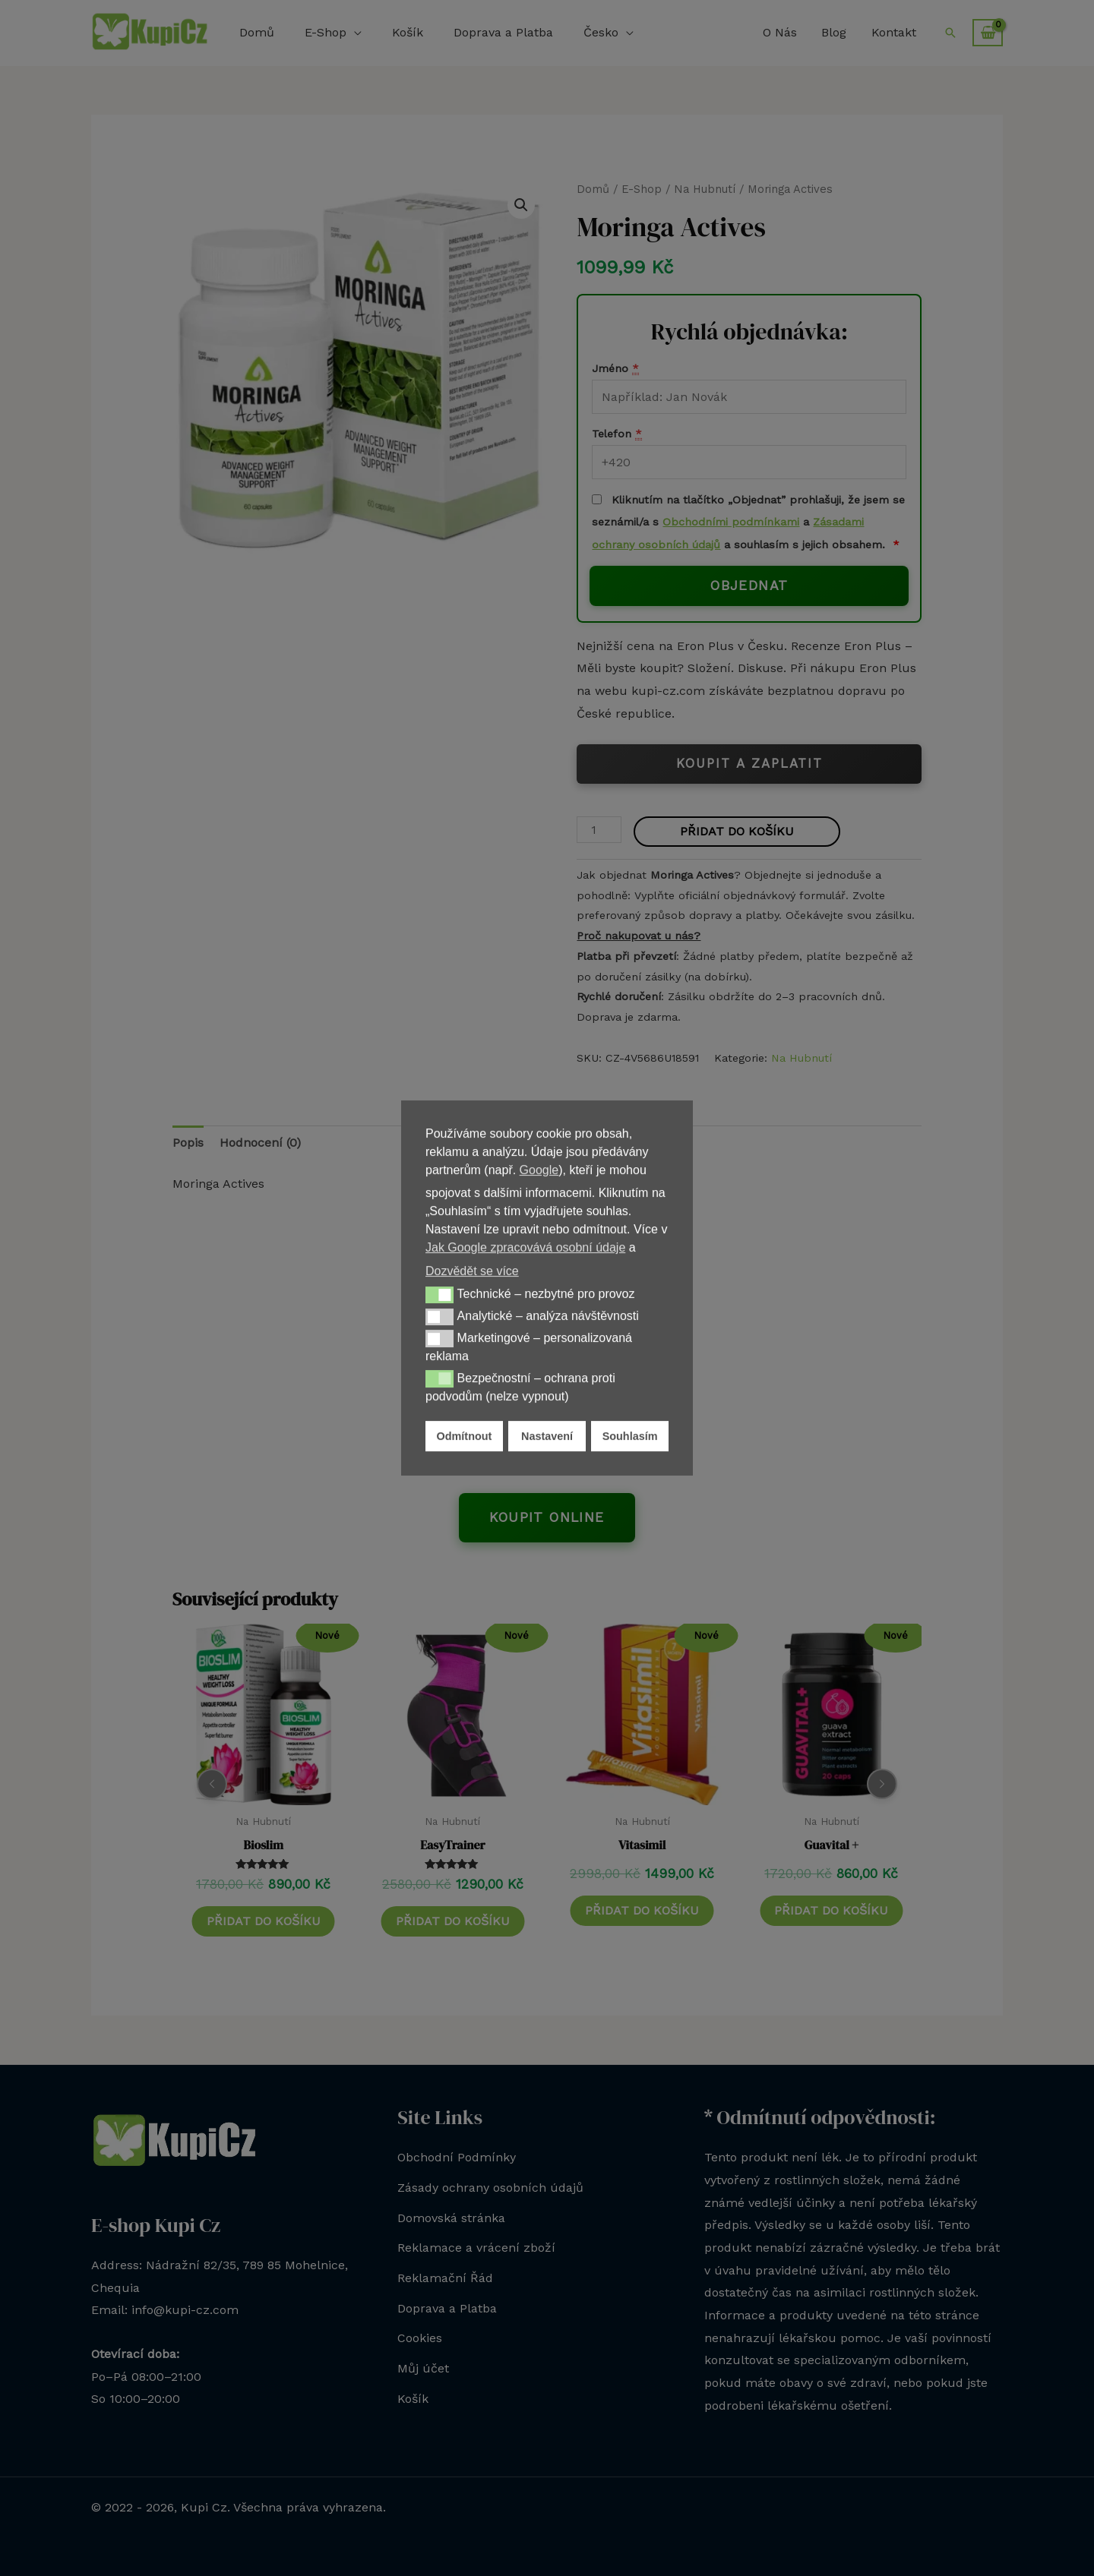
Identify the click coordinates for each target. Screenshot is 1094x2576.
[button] (439, 1294)
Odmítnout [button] (464, 1436)
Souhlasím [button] (630, 1436)
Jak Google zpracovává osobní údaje (525, 1247)
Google (539, 1169)
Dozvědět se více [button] (472, 1270)
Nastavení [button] (547, 1436)
